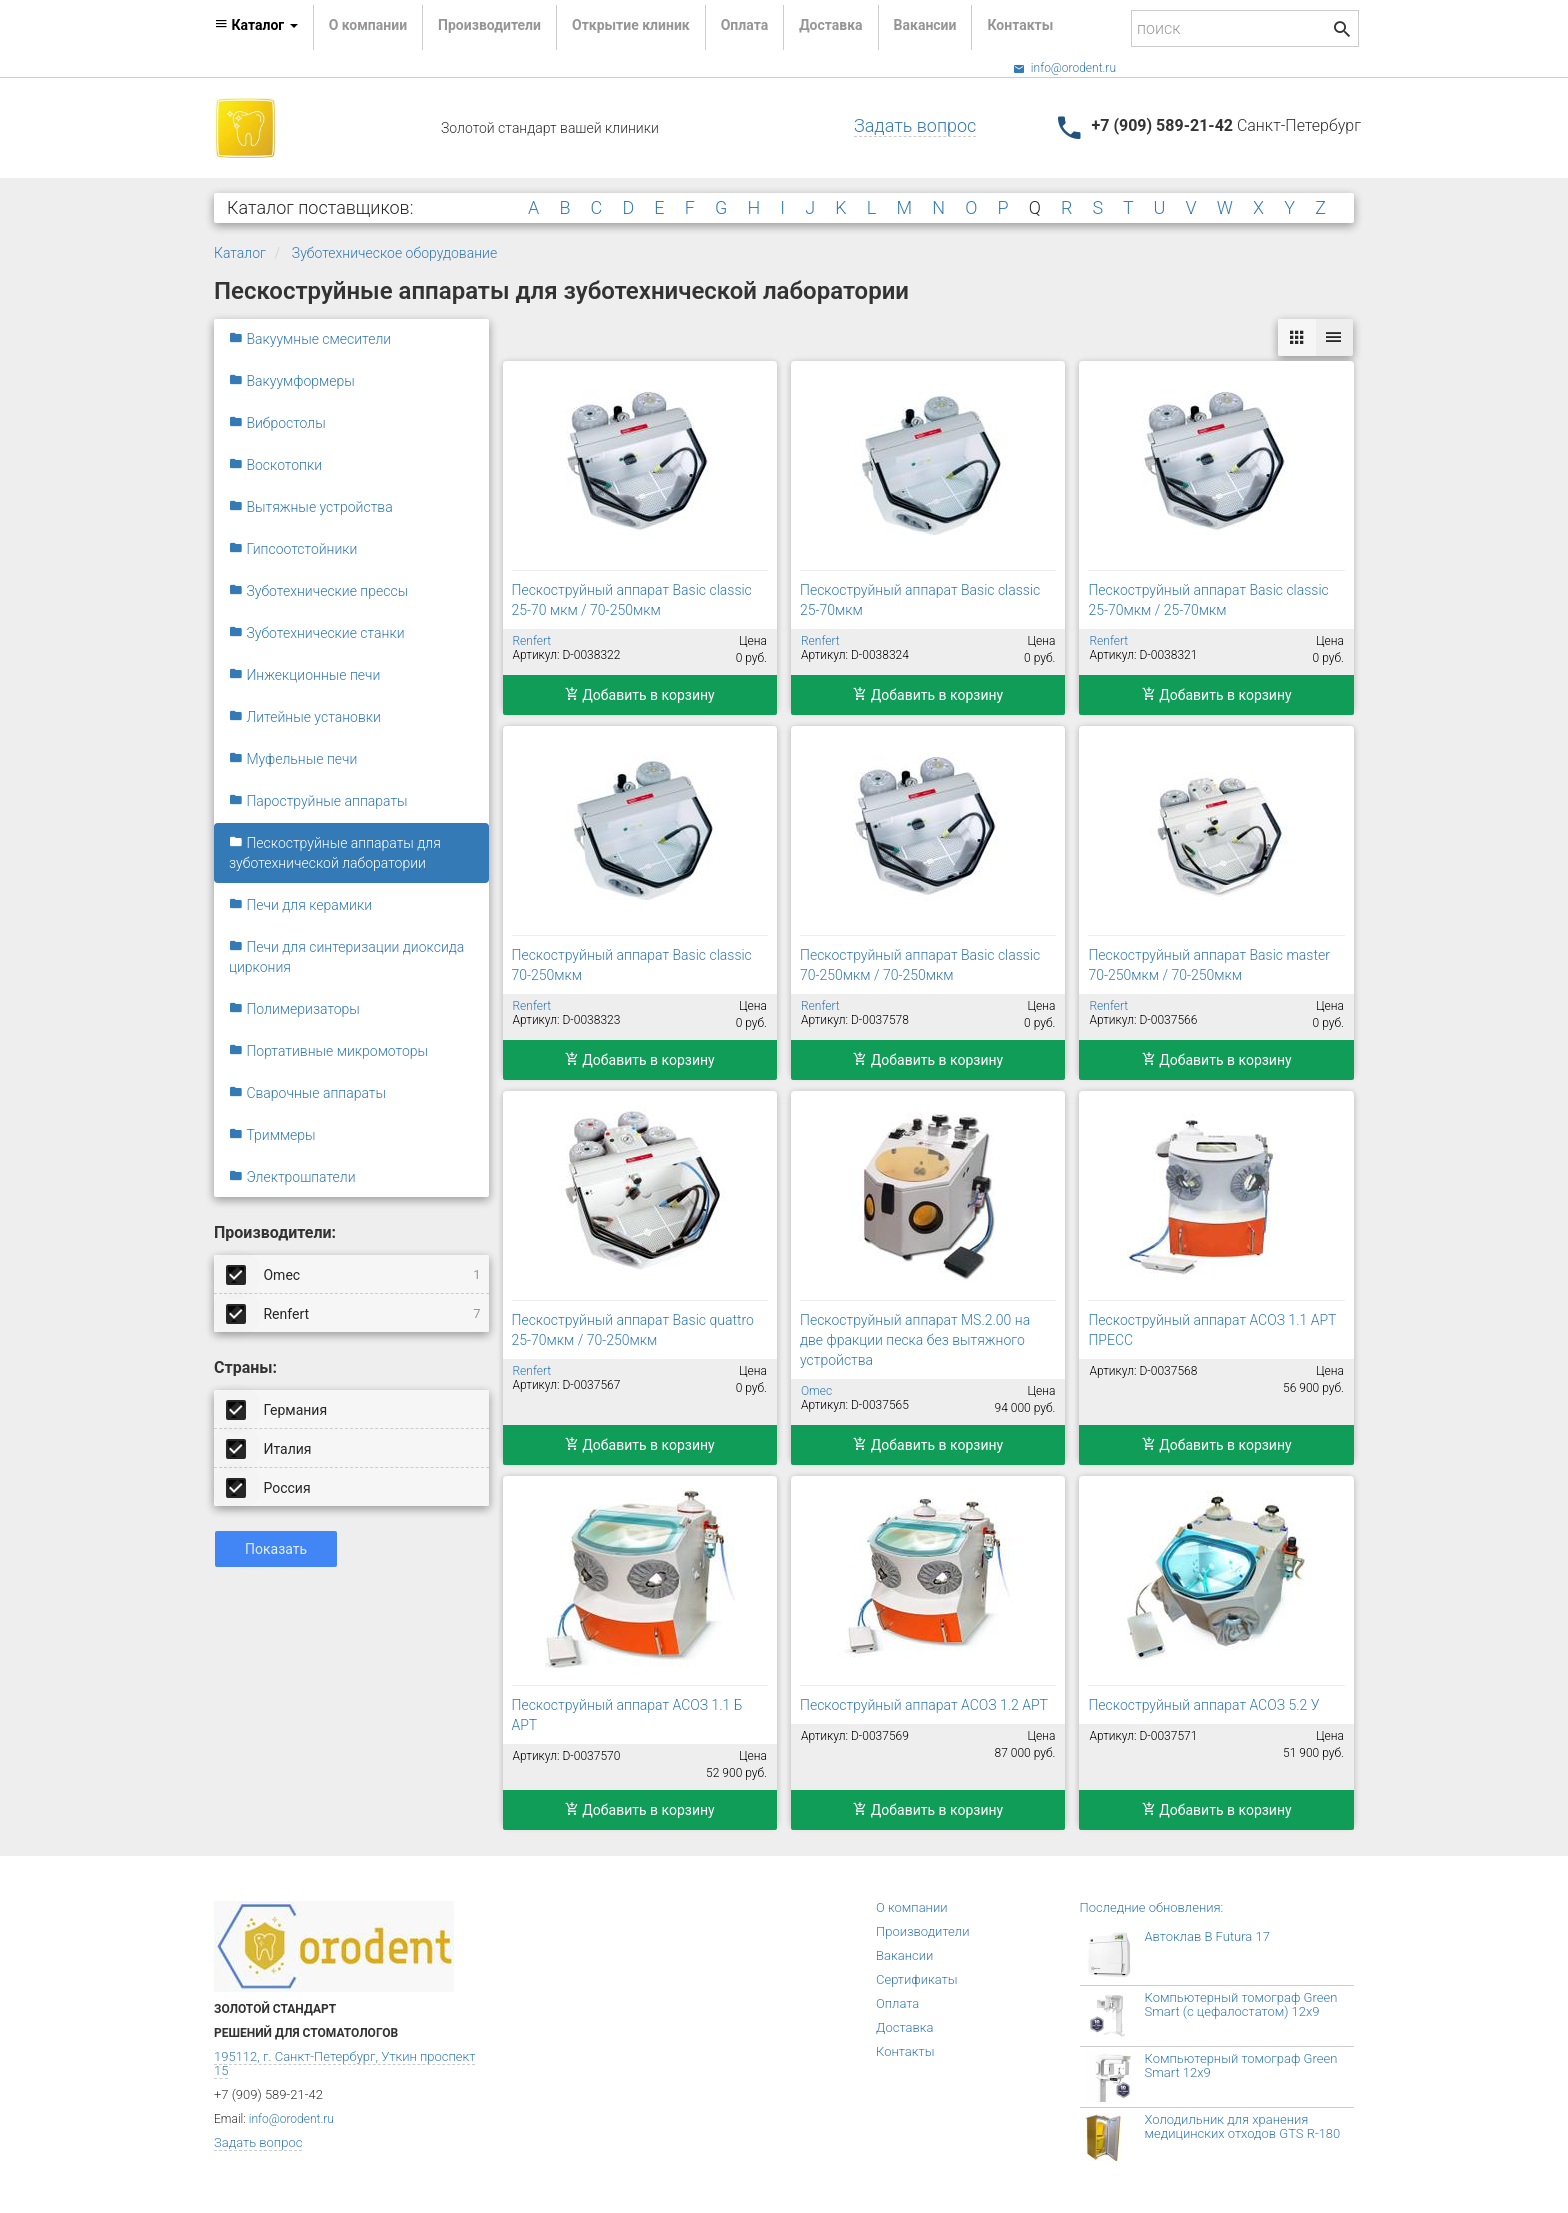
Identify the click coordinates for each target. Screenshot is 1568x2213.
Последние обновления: (1152, 1907)
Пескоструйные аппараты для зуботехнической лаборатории (335, 853)
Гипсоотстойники (293, 549)
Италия (270, 1448)
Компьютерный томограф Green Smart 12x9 (1241, 2065)
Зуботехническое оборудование (394, 253)
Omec (355, 1274)
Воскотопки (275, 465)
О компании (368, 25)
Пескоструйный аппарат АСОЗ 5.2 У (1203, 1705)
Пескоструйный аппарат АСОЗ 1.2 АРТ (924, 1705)
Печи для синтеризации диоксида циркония (346, 957)
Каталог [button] (256, 25)
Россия (270, 1487)
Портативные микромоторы (328, 1051)
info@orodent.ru (1064, 68)
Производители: (275, 1232)
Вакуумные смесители (310, 339)
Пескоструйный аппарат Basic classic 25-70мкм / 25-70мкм (1208, 600)
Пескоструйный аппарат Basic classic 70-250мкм (632, 965)
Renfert (355, 1313)
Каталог (240, 253)
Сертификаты (917, 1979)
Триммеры (272, 1135)
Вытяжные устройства (311, 507)
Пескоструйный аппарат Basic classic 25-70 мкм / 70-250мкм (632, 600)
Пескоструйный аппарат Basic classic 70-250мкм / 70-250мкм (920, 965)
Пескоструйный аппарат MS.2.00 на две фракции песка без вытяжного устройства (915, 1340)
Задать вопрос (915, 125)
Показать (276, 1549)
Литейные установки (305, 717)
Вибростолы (277, 423)
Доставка (830, 25)
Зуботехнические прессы (318, 591)
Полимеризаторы (294, 1009)
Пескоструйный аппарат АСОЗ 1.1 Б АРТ (627, 1715)
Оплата (744, 25)
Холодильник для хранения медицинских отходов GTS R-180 (1243, 2126)
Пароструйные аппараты (318, 801)
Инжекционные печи (304, 675)
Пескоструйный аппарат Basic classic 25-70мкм (920, 600)
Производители (489, 25)
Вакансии (925, 25)
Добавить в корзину (640, 695)
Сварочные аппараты (307, 1093)
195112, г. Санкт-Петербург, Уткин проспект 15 (344, 2063)
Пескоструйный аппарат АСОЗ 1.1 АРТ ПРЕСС (1212, 1330)
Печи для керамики (300, 905)
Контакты (1020, 25)
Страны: (245, 1367)
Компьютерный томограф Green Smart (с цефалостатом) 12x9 (1241, 2004)
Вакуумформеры (292, 381)
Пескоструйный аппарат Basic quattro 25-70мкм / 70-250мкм (633, 1330)
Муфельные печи (293, 759)
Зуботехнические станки (317, 633)
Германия (278, 1409)
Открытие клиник (631, 25)
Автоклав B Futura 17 (1207, 1936)
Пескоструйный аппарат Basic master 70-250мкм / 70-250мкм (1208, 965)
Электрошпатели (292, 1177)
